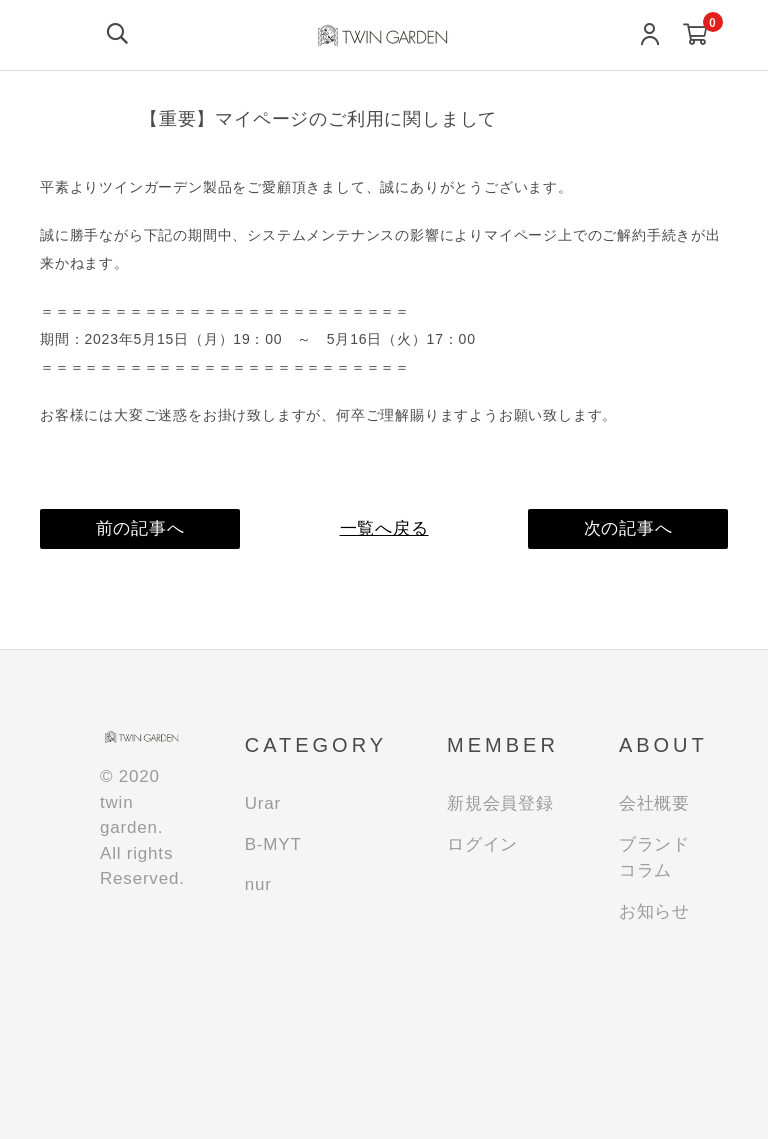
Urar (263, 803)
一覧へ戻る (384, 528)
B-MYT (273, 844)
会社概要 (654, 803)
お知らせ (654, 911)
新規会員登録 (500, 803)
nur (258, 884)
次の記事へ (628, 528)
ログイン (482, 844)
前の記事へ (140, 528)
